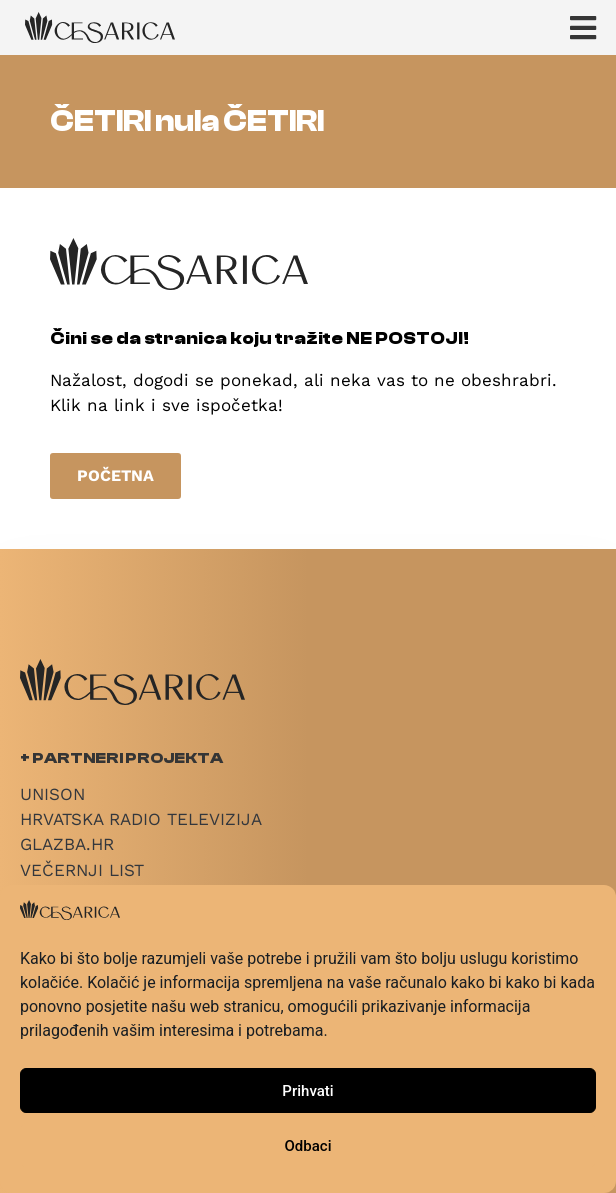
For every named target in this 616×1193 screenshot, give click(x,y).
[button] (593, 27)
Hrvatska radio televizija (141, 819)
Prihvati (307, 1091)
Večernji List (82, 870)
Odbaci (308, 1146)
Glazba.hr (67, 844)
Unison (52, 794)
